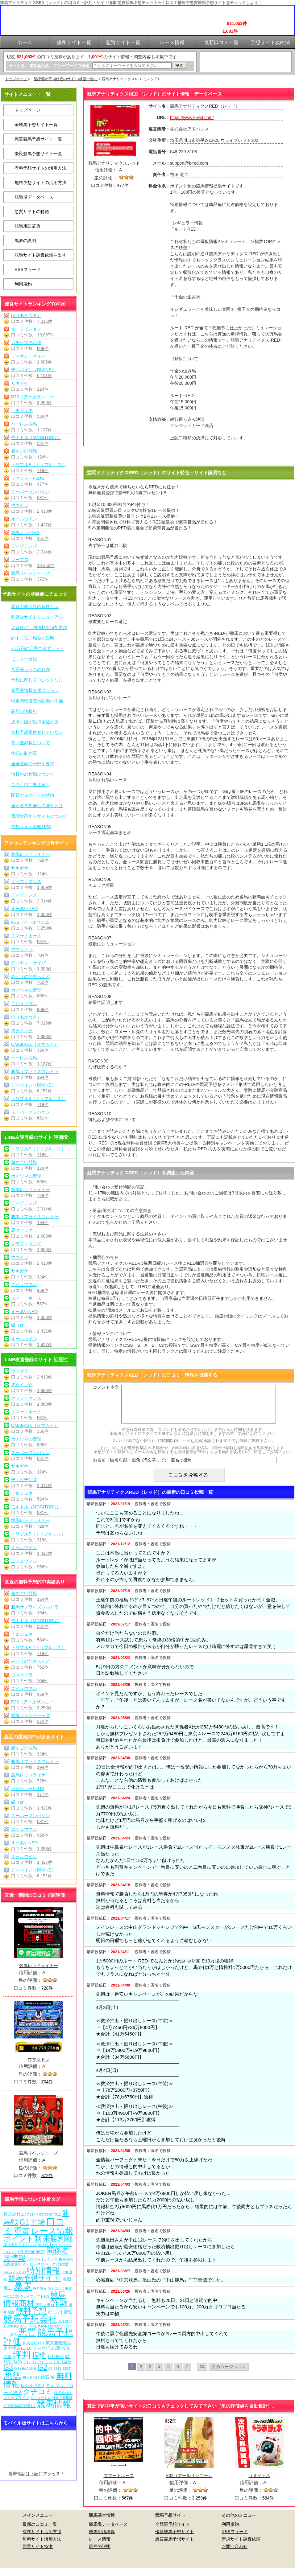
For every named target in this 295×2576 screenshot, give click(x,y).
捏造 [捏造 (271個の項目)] (39, 2355)
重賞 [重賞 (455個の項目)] (22, 2231)
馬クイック (22, 1030)
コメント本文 (106, 1387)
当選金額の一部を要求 (32, 763)
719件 (42, 470)
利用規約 (23, 283)
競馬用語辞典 (27, 226)
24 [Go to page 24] (202, 2374)
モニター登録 (24, 658)
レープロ (19, 559)
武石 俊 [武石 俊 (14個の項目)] (48, 2377)
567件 (42, 941)
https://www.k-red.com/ (192, 117)
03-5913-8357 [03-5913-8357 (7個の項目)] (59, 2368)
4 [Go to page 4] (159, 2374)
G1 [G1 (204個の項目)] (24, 2222)
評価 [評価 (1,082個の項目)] (12, 2341)
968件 (42, 1009)
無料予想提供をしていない (37, 732)
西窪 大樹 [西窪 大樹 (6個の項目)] (42, 2305)
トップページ (16, 79)
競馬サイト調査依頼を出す (40, 255)
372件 (42, 579)
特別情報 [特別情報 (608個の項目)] (43, 2270)
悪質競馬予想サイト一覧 (38, 139)
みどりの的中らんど (30, 976)
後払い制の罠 (24, 753)
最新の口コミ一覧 (40, 2531)
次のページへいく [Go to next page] (228, 2374)
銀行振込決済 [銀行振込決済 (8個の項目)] (25, 2368)
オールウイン (24, 518)
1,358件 (44, 914)
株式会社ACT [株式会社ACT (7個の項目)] (33, 2343)
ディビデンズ (24, 546)
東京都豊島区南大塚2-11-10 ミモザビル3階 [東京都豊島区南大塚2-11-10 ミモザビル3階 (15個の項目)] (37, 2345)
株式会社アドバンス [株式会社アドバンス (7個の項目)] (20, 2245)
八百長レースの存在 (30, 669)
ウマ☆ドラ (22, 949)
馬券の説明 (25, 240)
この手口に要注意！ (30, 784)
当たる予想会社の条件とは (37, 805)
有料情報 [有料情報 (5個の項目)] (40, 2288)
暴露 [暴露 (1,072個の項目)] (23, 2286)
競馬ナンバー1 (25, 532)
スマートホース (26, 935)
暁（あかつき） (26, 315)
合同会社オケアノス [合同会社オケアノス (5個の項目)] (42, 2259)
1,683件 (44, 1036)
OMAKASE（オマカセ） (34, 1044)
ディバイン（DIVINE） (33, 369)
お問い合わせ (234, 2553)
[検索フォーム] (132, 65)
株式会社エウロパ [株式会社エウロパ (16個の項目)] (20, 2214)
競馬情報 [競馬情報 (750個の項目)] (54, 2404)
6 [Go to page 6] (178, 2374)
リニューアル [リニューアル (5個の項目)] (41, 2398)
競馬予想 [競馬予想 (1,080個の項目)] (55, 2332)
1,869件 (44, 887)
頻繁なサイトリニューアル (37, 616)
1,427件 (44, 524)
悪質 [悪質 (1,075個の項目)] (27, 2332)
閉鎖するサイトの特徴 (32, 795)
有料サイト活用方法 (42, 2539)
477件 (42, 484)
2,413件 (44, 511)
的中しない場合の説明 (32, 637)
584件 (42, 416)
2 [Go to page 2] (141, 2374)
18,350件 (46, 565)
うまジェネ (22, 410)
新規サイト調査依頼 (241, 2546)
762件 (42, 982)
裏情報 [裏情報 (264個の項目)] (14, 2258)
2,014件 (44, 551)
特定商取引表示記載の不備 (37, 700)
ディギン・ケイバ (28, 356)
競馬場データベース (34, 197)
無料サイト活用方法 (42, 2546)
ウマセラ (19, 505)
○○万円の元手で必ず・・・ (37, 648)
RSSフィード (28, 269)
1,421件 (44, 1331)
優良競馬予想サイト (174, 2539)
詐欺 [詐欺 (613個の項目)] (59, 2303)
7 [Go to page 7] (187, 2374)
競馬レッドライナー (30, 854)
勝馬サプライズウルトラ (35, 1071)
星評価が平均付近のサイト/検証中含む (66, 79)
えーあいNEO (24, 908)
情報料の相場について (32, 774)
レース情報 (99, 2546)
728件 (42, 860)
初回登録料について (30, 742)
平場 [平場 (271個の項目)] (37, 2222)
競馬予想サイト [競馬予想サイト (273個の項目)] (34, 2278)
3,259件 (44, 402)
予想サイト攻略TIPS (31, 826)
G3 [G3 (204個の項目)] (8, 2367)
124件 (42, 389)
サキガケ (19, 383)
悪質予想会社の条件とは (35, 606)
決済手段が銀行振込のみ (35, 721)
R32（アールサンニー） (34, 396)
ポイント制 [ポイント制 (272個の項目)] (22, 2238)
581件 (42, 443)
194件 (42, 1077)
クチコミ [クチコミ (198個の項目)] (38, 2392)
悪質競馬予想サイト (174, 2546)
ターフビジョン (26, 329)
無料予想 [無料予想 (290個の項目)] (31, 2311)
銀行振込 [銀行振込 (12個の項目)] (56, 2356)
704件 (42, 955)
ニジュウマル (24, 1003)
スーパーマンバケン (30, 491)
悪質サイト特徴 (38, 2553)
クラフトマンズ (26, 881)
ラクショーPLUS (27, 478)
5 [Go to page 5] (168, 2374)
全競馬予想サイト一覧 (36, 124)
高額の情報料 (24, 711)
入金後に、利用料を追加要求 (39, 627)
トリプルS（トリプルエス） (38, 464)
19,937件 (46, 334)
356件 (42, 1050)
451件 (42, 538)
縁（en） (20, 1325)
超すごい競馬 (24, 451)
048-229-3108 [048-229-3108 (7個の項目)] (14, 2272)
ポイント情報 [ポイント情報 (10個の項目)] (60, 2312)
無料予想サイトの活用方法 (40, 182)
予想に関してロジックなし (37, 679)
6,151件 (44, 375)
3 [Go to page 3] (150, 2374)
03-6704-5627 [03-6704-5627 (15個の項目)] (31, 2251)
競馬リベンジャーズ (30, 573)
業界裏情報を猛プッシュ (35, 690)
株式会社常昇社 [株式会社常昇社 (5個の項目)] (32, 2386)
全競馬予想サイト (172, 2531)
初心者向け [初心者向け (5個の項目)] (31, 2377)
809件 (42, 348)
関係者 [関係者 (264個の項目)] (58, 2250)
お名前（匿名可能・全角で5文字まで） (131, 1467)
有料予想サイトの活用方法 (40, 168)
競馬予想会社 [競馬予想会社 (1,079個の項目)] (30, 2319)
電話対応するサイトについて (39, 816)
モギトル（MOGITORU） (36, 437)
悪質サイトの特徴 (32, 211)
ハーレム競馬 (24, 423)
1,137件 (44, 429)
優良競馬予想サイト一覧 (38, 153)
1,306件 (44, 361)
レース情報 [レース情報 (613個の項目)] (52, 2231)
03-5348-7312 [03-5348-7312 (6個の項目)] (50, 2214)
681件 (42, 497)
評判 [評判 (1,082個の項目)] (22, 2355)
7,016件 (44, 321)
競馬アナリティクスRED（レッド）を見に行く (189, 456)
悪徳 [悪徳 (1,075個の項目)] (12, 2376)
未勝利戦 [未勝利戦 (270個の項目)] (58, 2238)
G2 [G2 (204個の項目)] (42, 2367)
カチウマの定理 (26, 342)
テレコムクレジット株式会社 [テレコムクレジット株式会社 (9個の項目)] (47, 2362)
